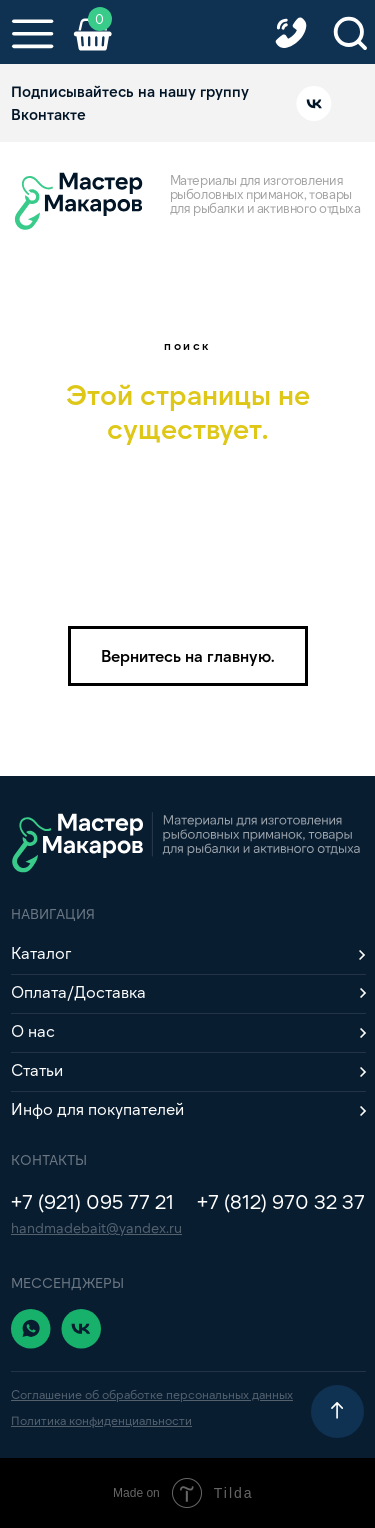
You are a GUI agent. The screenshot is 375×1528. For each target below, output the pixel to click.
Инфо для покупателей (97, 1108)
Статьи (37, 1069)
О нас (33, 1030)
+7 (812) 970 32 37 (281, 1201)
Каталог (41, 952)
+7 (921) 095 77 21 (92, 1201)
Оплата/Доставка (78, 991)
